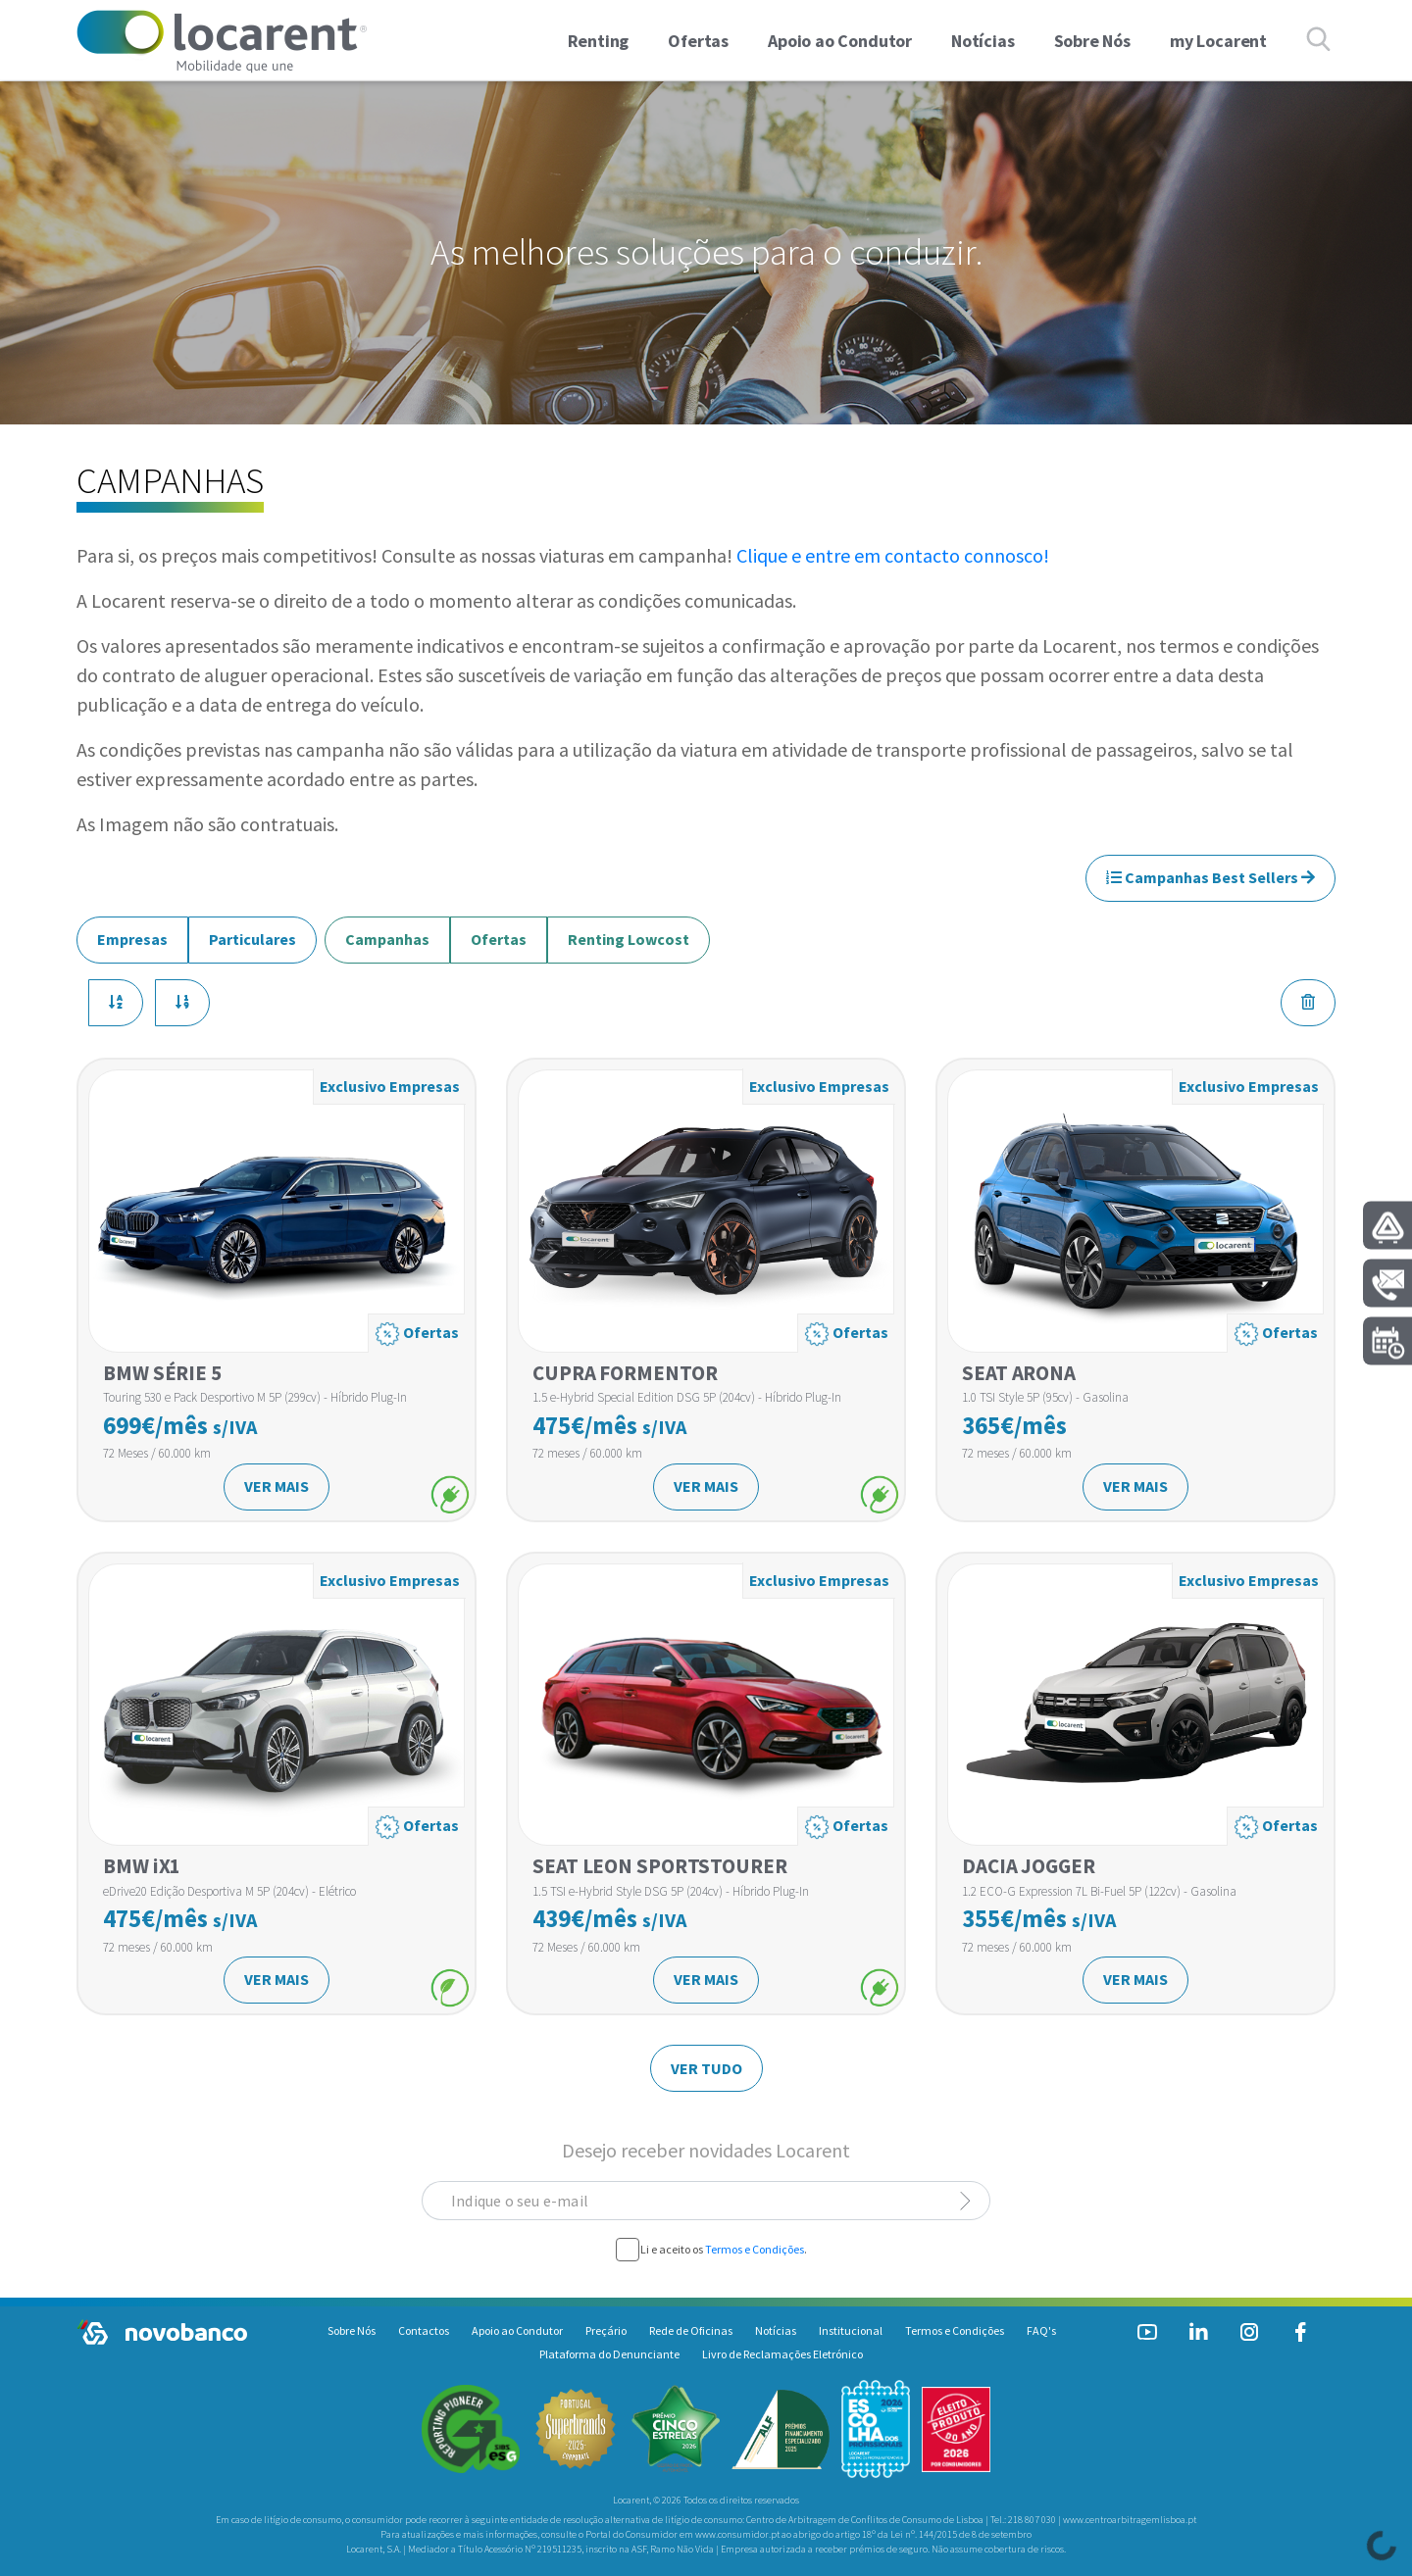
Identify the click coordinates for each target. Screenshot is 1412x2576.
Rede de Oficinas (690, 2330)
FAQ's (1041, 2330)
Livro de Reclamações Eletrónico (782, 2354)
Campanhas (387, 933)
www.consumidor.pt (737, 2534)
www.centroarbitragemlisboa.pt (1129, 2519)
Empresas (132, 933)
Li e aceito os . (723, 2249)
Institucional (850, 2330)
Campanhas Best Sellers (1210, 877)
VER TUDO (706, 2068)
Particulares (252, 933)
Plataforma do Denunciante (609, 2354)
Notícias (775, 2330)
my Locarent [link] (1218, 40)
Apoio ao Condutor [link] (840, 40)
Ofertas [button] (698, 40)
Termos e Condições (754, 2249)
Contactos (423, 2330)
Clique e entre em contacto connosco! (892, 555)
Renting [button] (599, 40)
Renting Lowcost (628, 933)
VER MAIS (276, 1486)
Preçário (606, 2330)
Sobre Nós (352, 2330)
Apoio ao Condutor (517, 2330)
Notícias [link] (983, 40)
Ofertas (499, 933)
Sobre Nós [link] (1092, 40)
